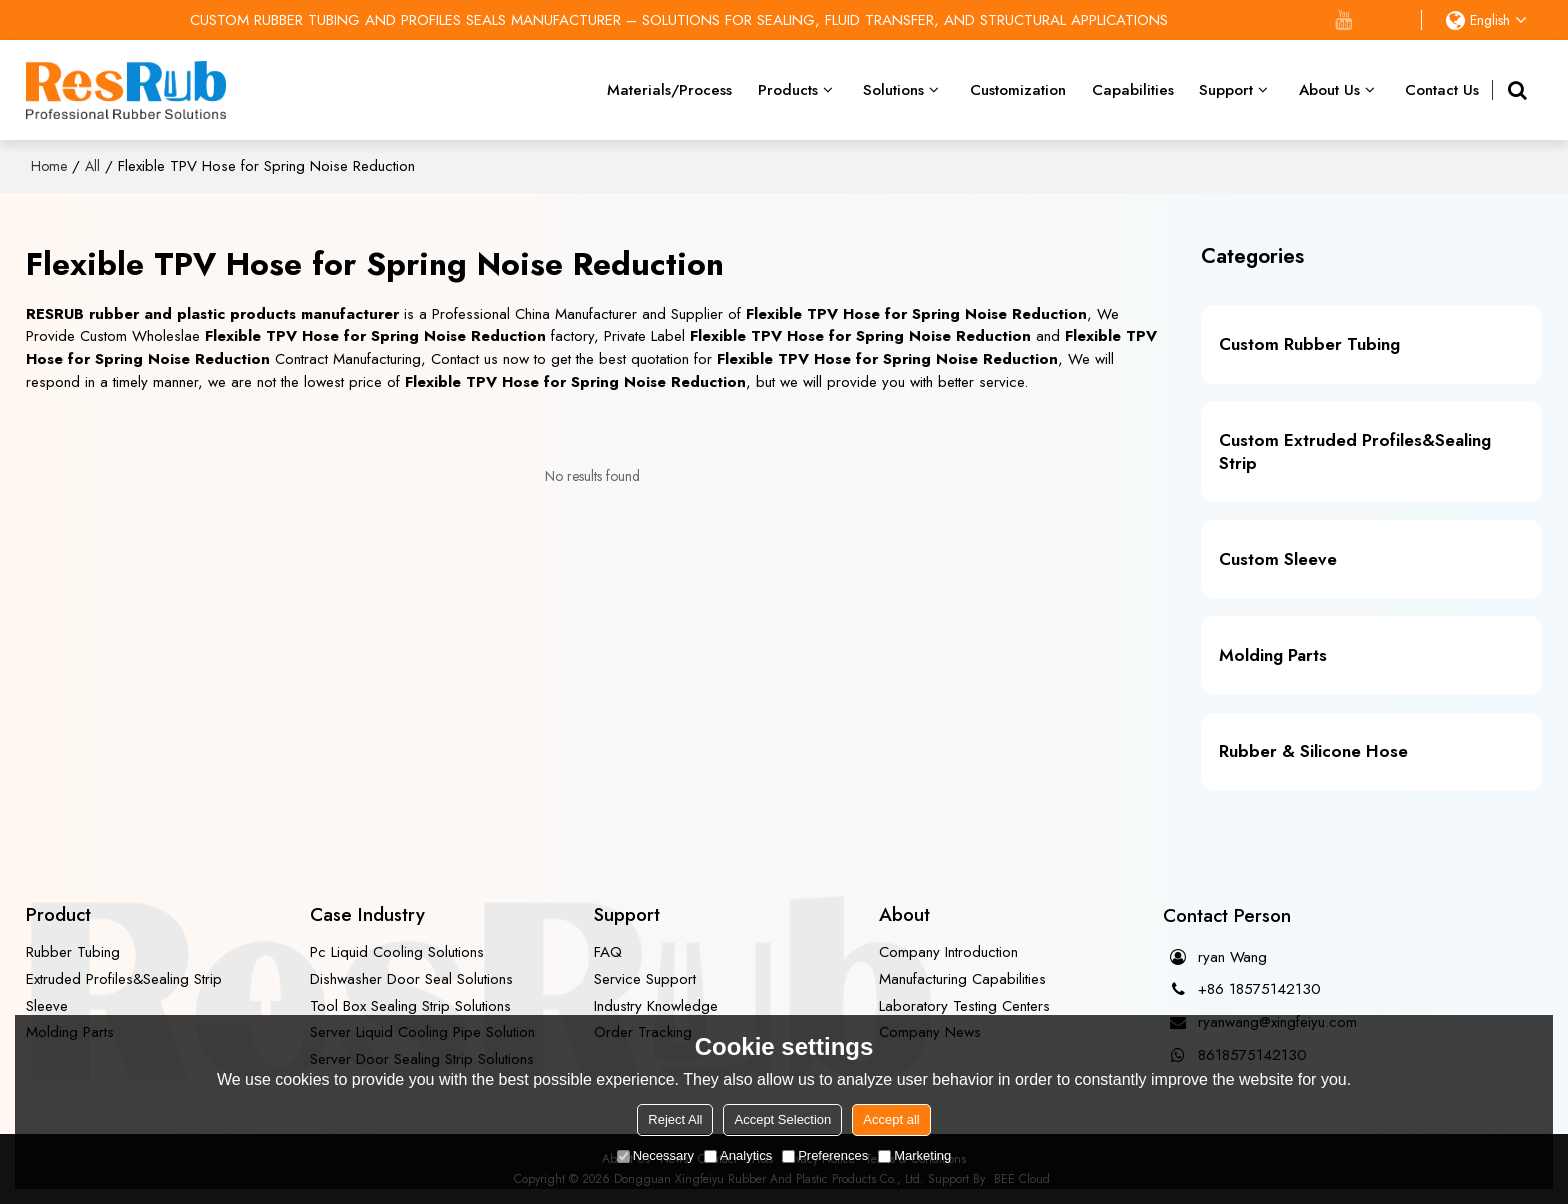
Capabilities (1133, 90)
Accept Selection (782, 1119)
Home (49, 166)
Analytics (738, 1155)
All (92, 166)
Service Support (645, 979)
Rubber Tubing (73, 952)
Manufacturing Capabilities (962, 979)
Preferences (825, 1155)
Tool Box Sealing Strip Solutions (410, 1006)
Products (788, 90)
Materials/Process (669, 90)
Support (1226, 90)
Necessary (655, 1155)
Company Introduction (948, 952)
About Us (1329, 90)
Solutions (893, 90)
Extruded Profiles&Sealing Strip (124, 979)
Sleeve (47, 1006)
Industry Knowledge (656, 1006)
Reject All (675, 1119)
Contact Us (1442, 90)
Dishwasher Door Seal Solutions (411, 979)
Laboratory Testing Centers (964, 1006)
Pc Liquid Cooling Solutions (397, 952)
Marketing (914, 1155)
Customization (1018, 90)
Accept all (891, 1119)
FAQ (608, 952)
